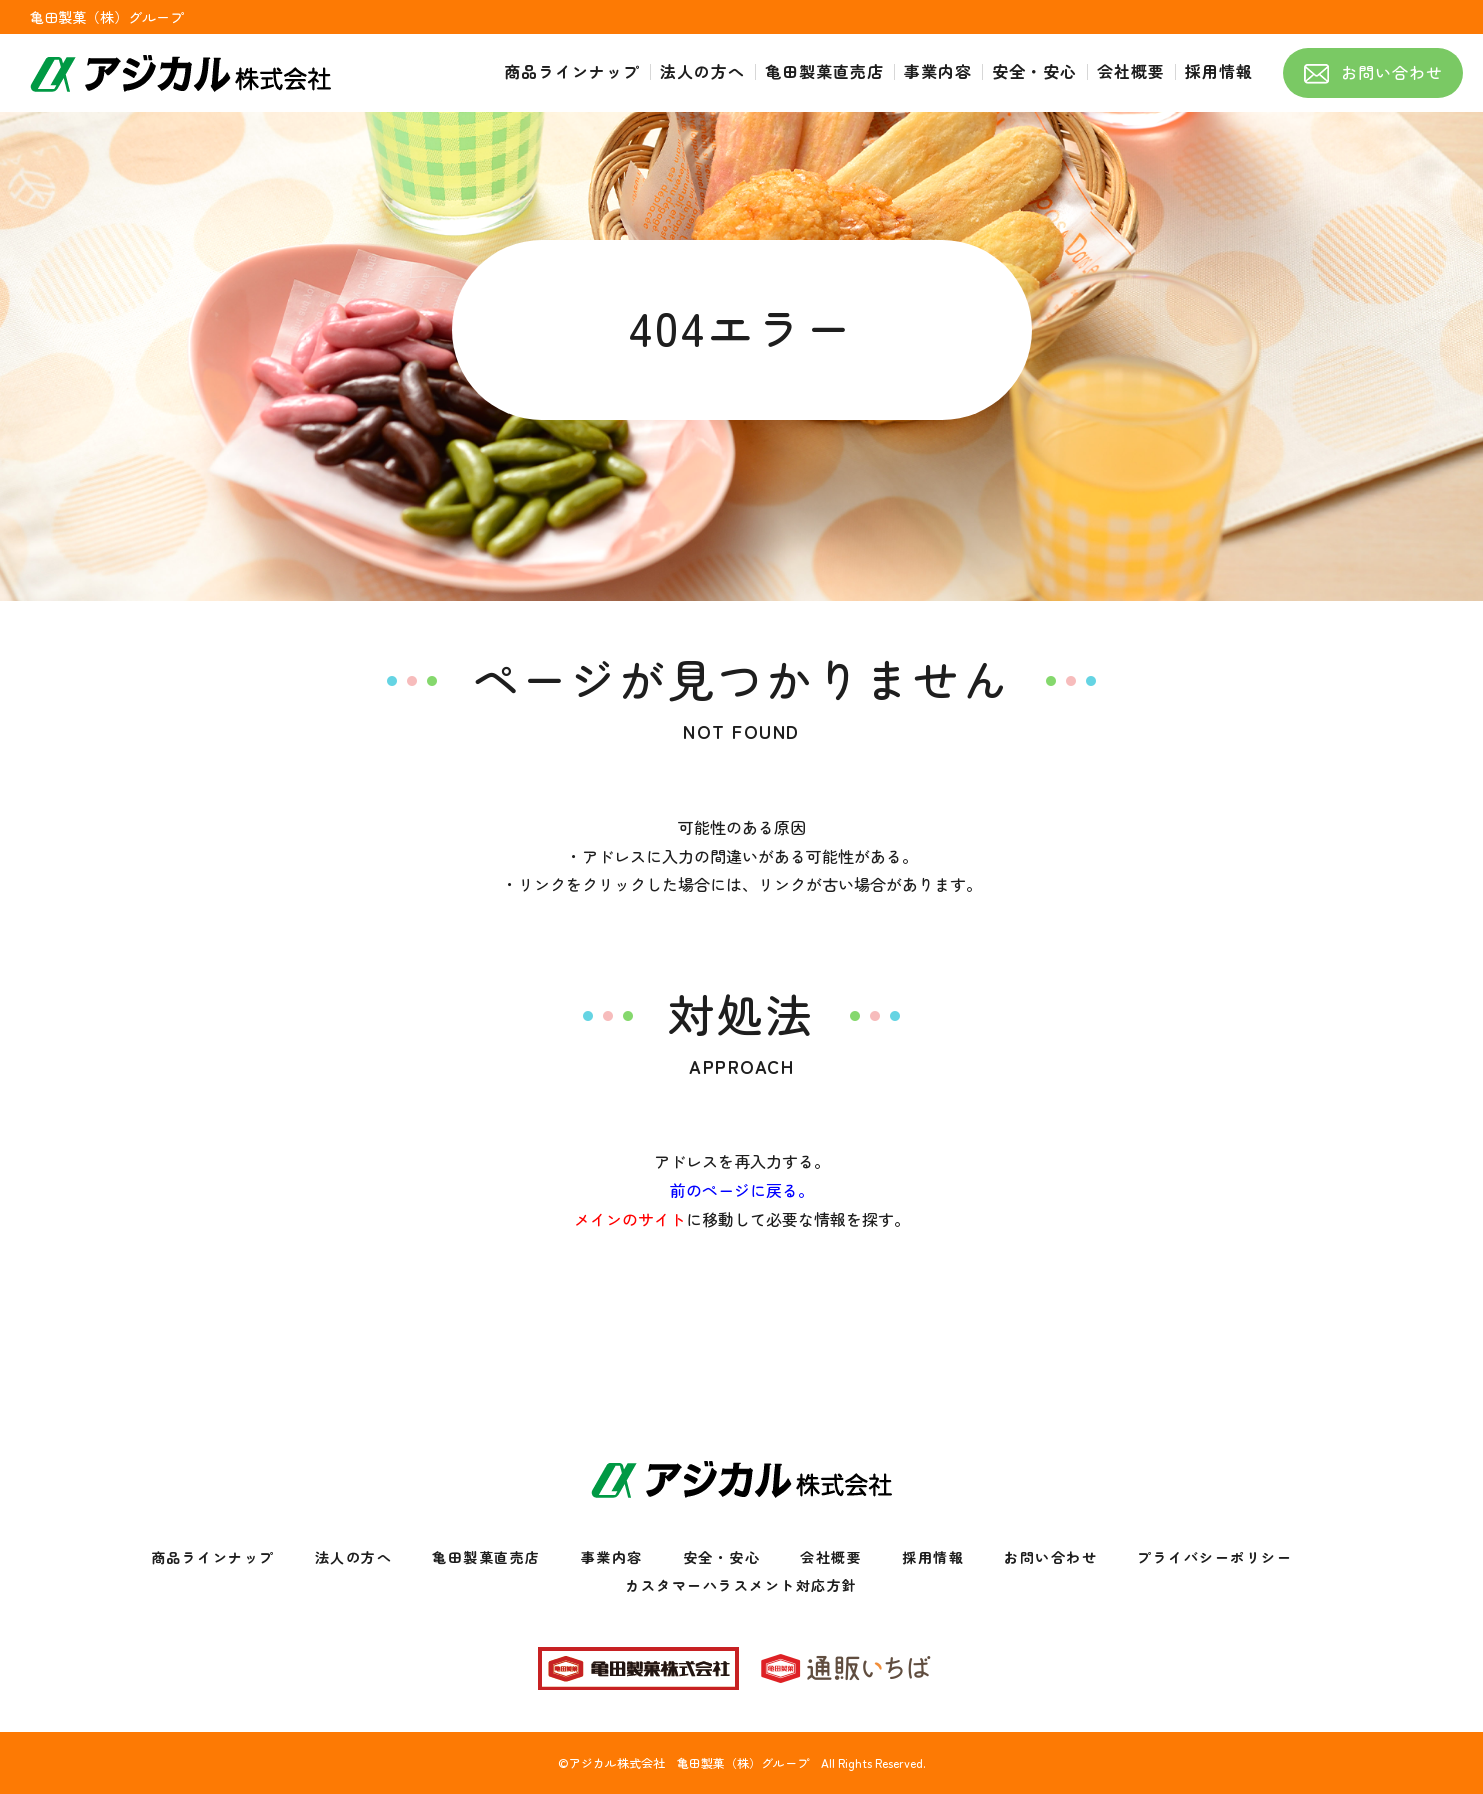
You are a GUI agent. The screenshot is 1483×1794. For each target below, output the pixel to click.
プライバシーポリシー (1214, 1557)
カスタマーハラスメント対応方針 (741, 1585)
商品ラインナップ (213, 1557)
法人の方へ (354, 1557)
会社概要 (831, 1557)
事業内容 (612, 1557)
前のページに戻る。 (742, 1190)
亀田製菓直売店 (486, 1557)
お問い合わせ (1050, 1557)
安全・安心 (722, 1557)
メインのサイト (630, 1219)
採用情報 (933, 1557)
